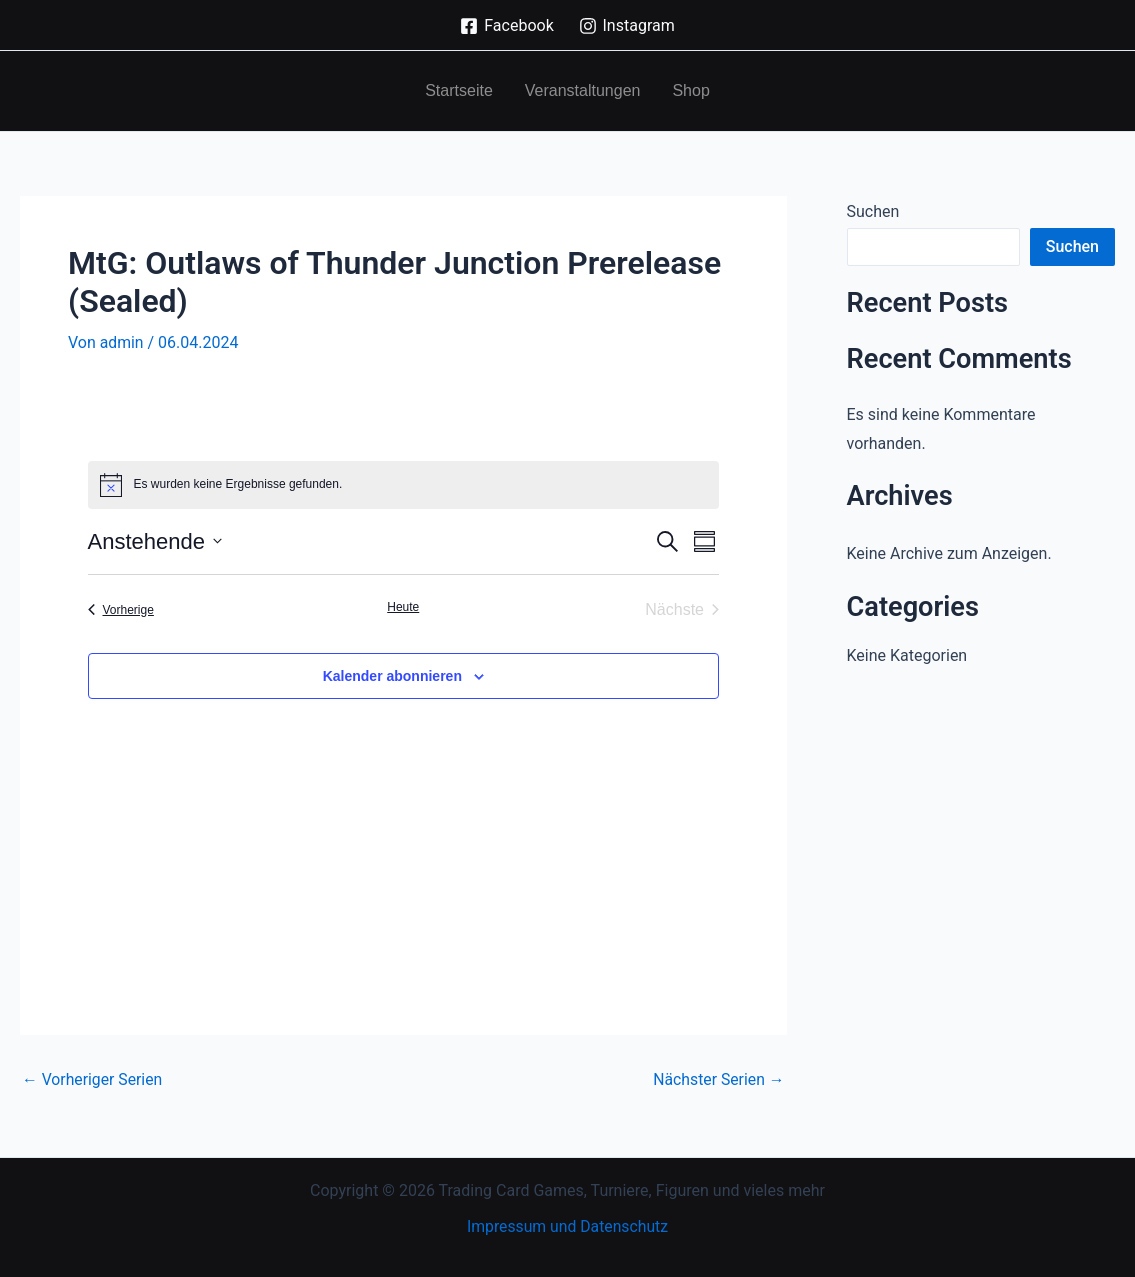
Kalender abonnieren (392, 675)
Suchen (873, 211)
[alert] (404, 484)
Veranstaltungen (583, 90)
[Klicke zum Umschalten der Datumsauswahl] (155, 540)
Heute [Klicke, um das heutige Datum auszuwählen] (403, 606)
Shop (690, 90)
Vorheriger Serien (93, 1079)
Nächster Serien (717, 1079)
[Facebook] (507, 26)
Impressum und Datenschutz (567, 1226)
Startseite (459, 90)
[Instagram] (626, 26)
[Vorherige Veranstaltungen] (121, 609)
